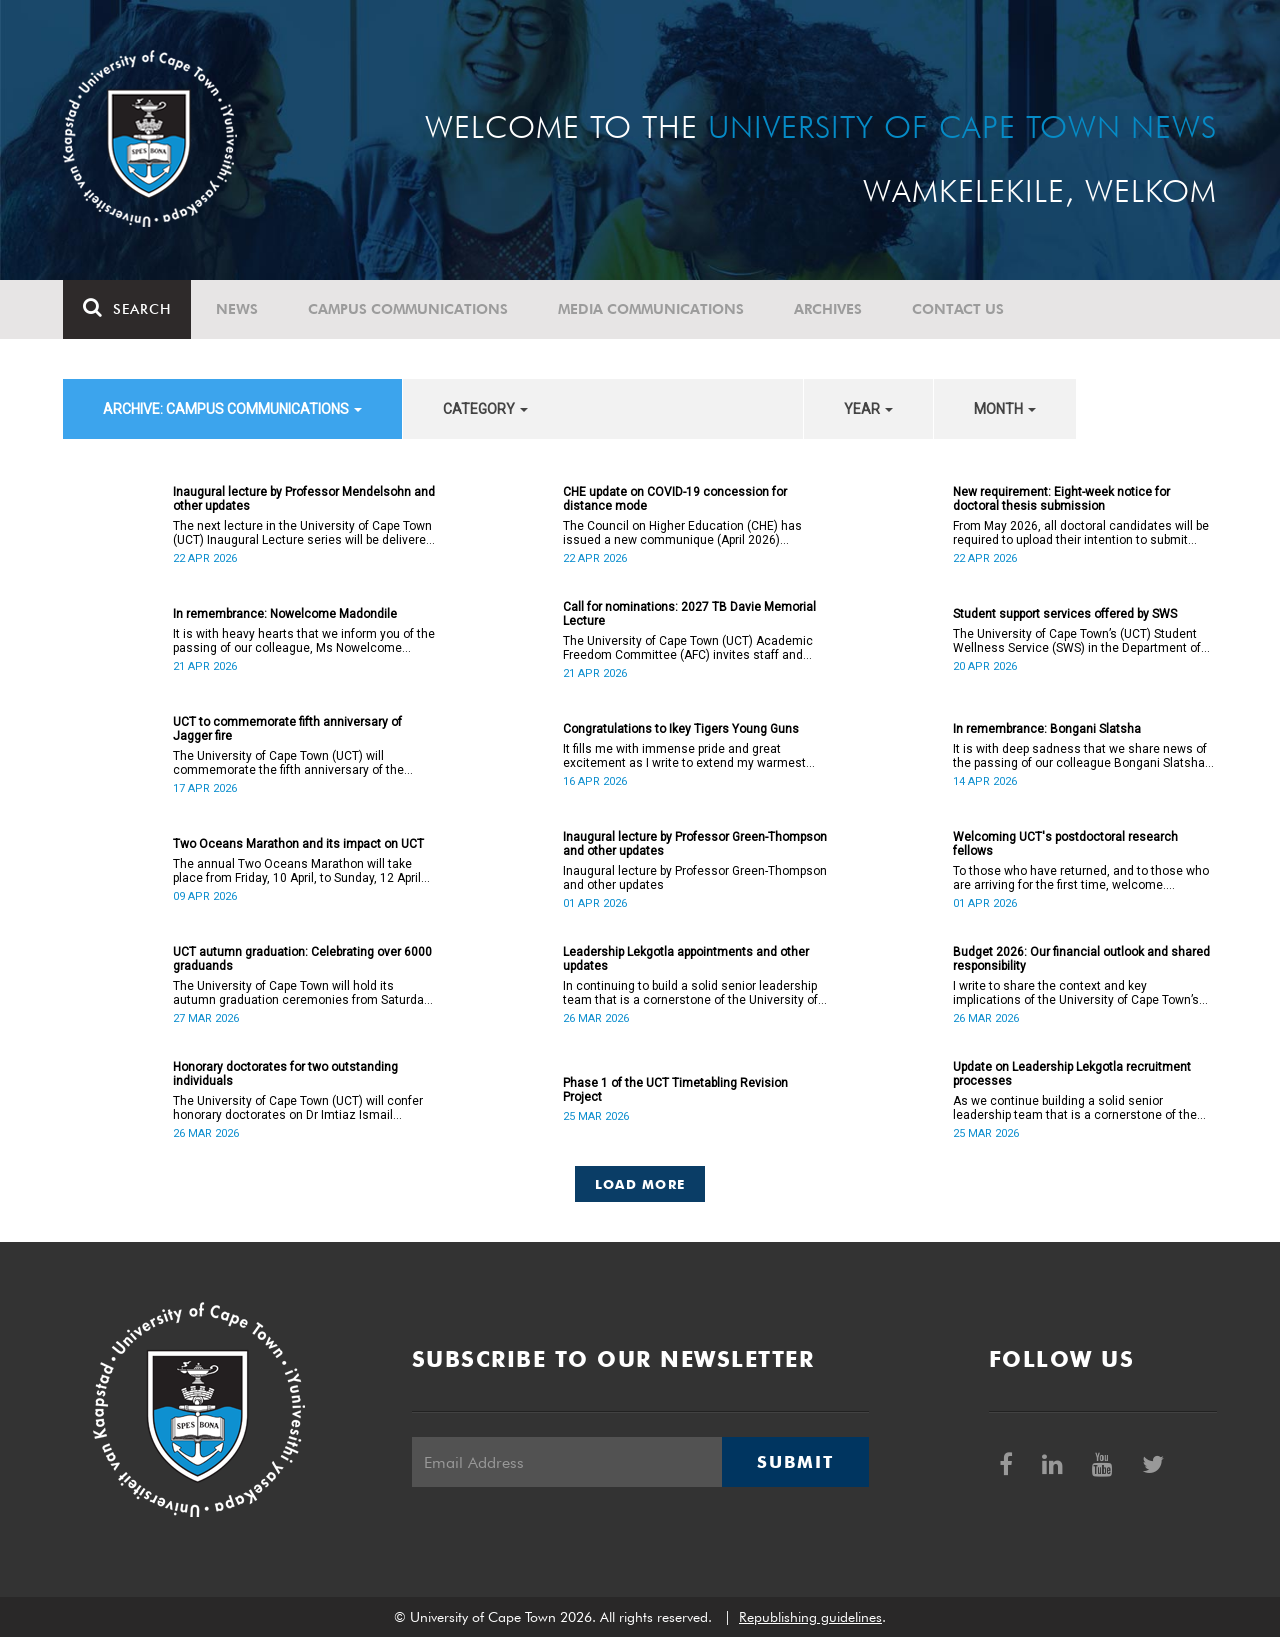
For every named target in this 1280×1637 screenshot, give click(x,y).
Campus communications (408, 309)
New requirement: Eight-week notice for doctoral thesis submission (1061, 499)
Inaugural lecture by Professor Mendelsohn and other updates (304, 499)
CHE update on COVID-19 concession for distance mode (675, 499)
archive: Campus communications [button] (232, 409)
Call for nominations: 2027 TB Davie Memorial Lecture (689, 614)
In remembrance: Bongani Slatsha (1047, 729)
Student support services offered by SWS (1065, 614)
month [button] (1005, 409)
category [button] (485, 409)
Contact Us (958, 309)
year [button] (868, 409)
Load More (640, 1184)
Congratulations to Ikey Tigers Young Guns (681, 729)
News (237, 309)
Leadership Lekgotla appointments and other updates (686, 959)
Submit (795, 1462)
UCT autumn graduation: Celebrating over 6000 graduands (302, 959)
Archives (828, 309)
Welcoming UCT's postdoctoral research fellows (1065, 844)
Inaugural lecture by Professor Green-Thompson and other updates (695, 844)
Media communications (651, 309)
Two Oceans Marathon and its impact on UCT (298, 844)
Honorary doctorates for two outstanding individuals (285, 1074)
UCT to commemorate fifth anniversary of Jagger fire (287, 729)
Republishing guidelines (810, 1617)
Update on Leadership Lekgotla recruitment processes (1072, 1074)
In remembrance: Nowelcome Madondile (285, 614)
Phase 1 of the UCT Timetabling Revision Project (675, 1090)
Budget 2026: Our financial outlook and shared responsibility (1081, 959)
